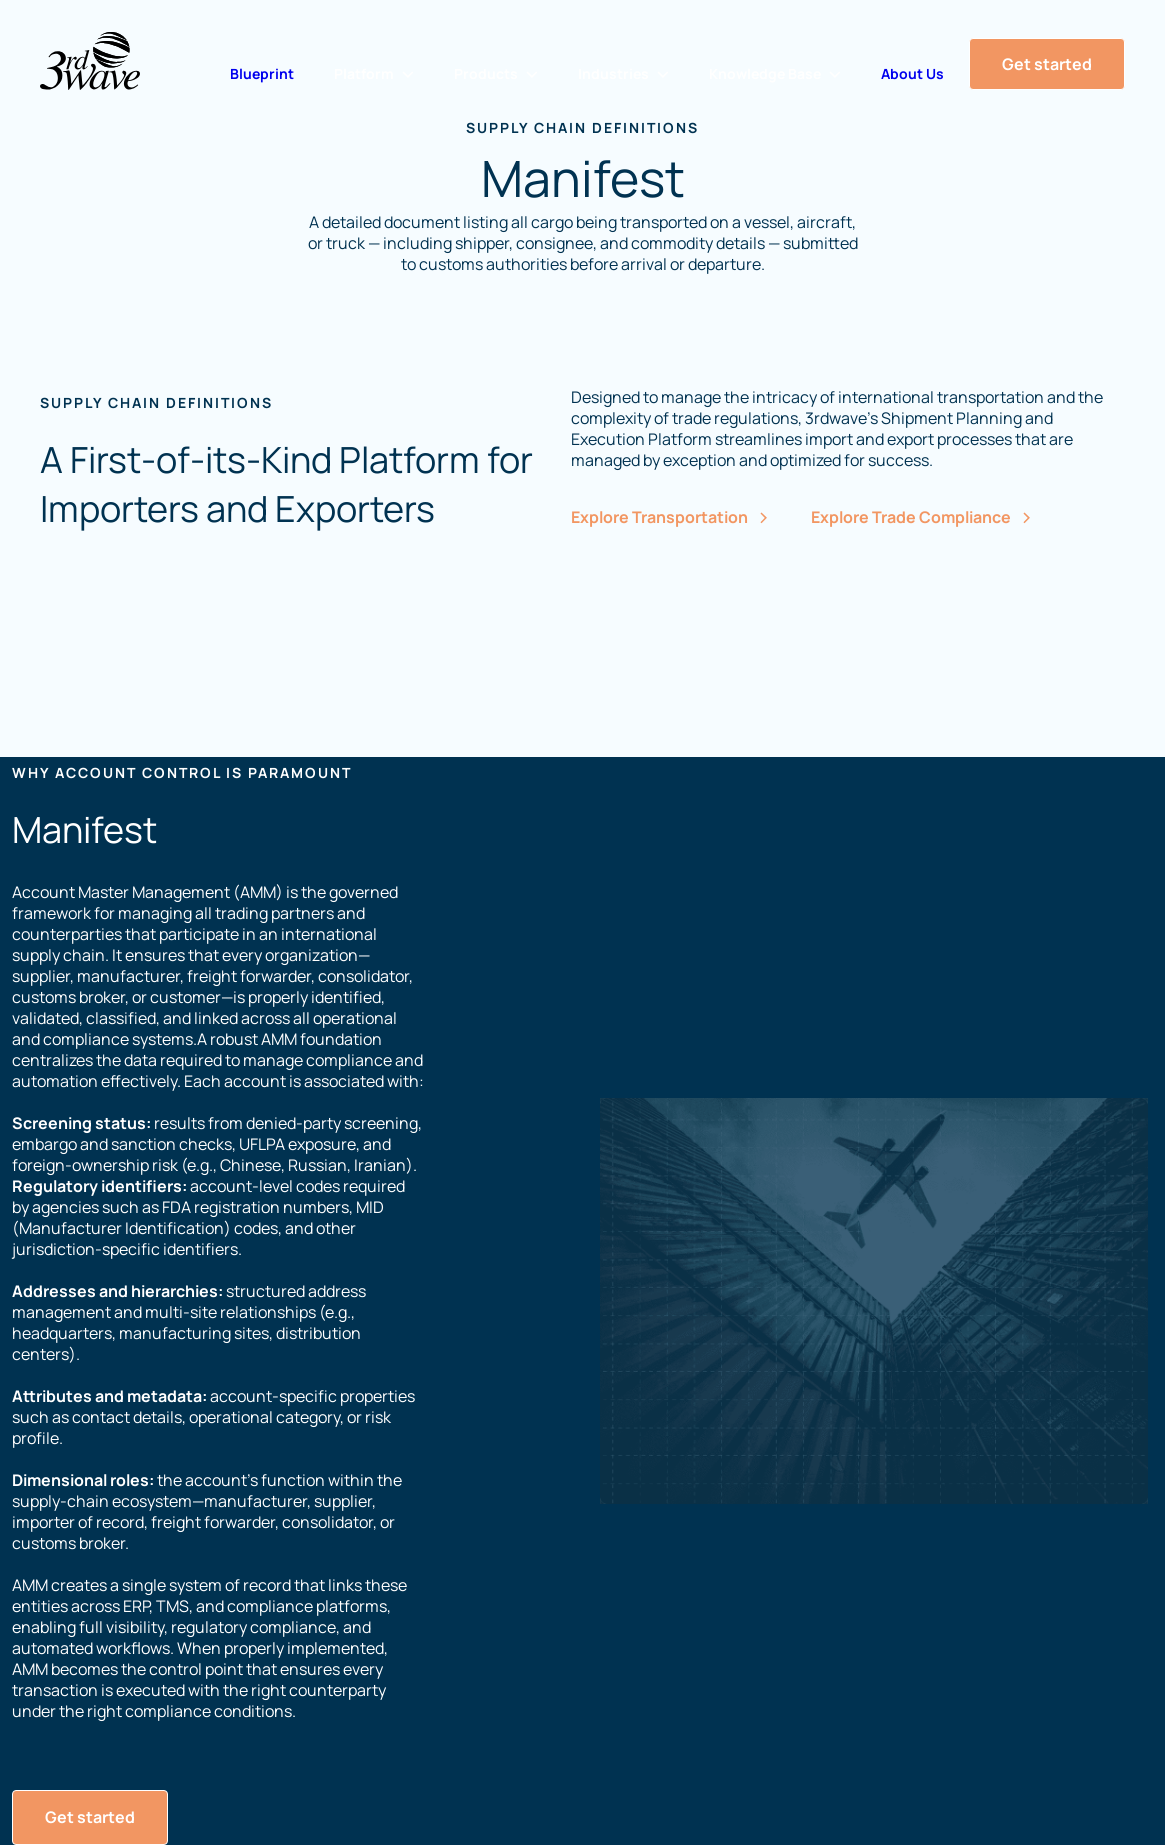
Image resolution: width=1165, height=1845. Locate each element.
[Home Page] (90, 61)
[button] (374, 74)
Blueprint (262, 73)
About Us (912, 73)
